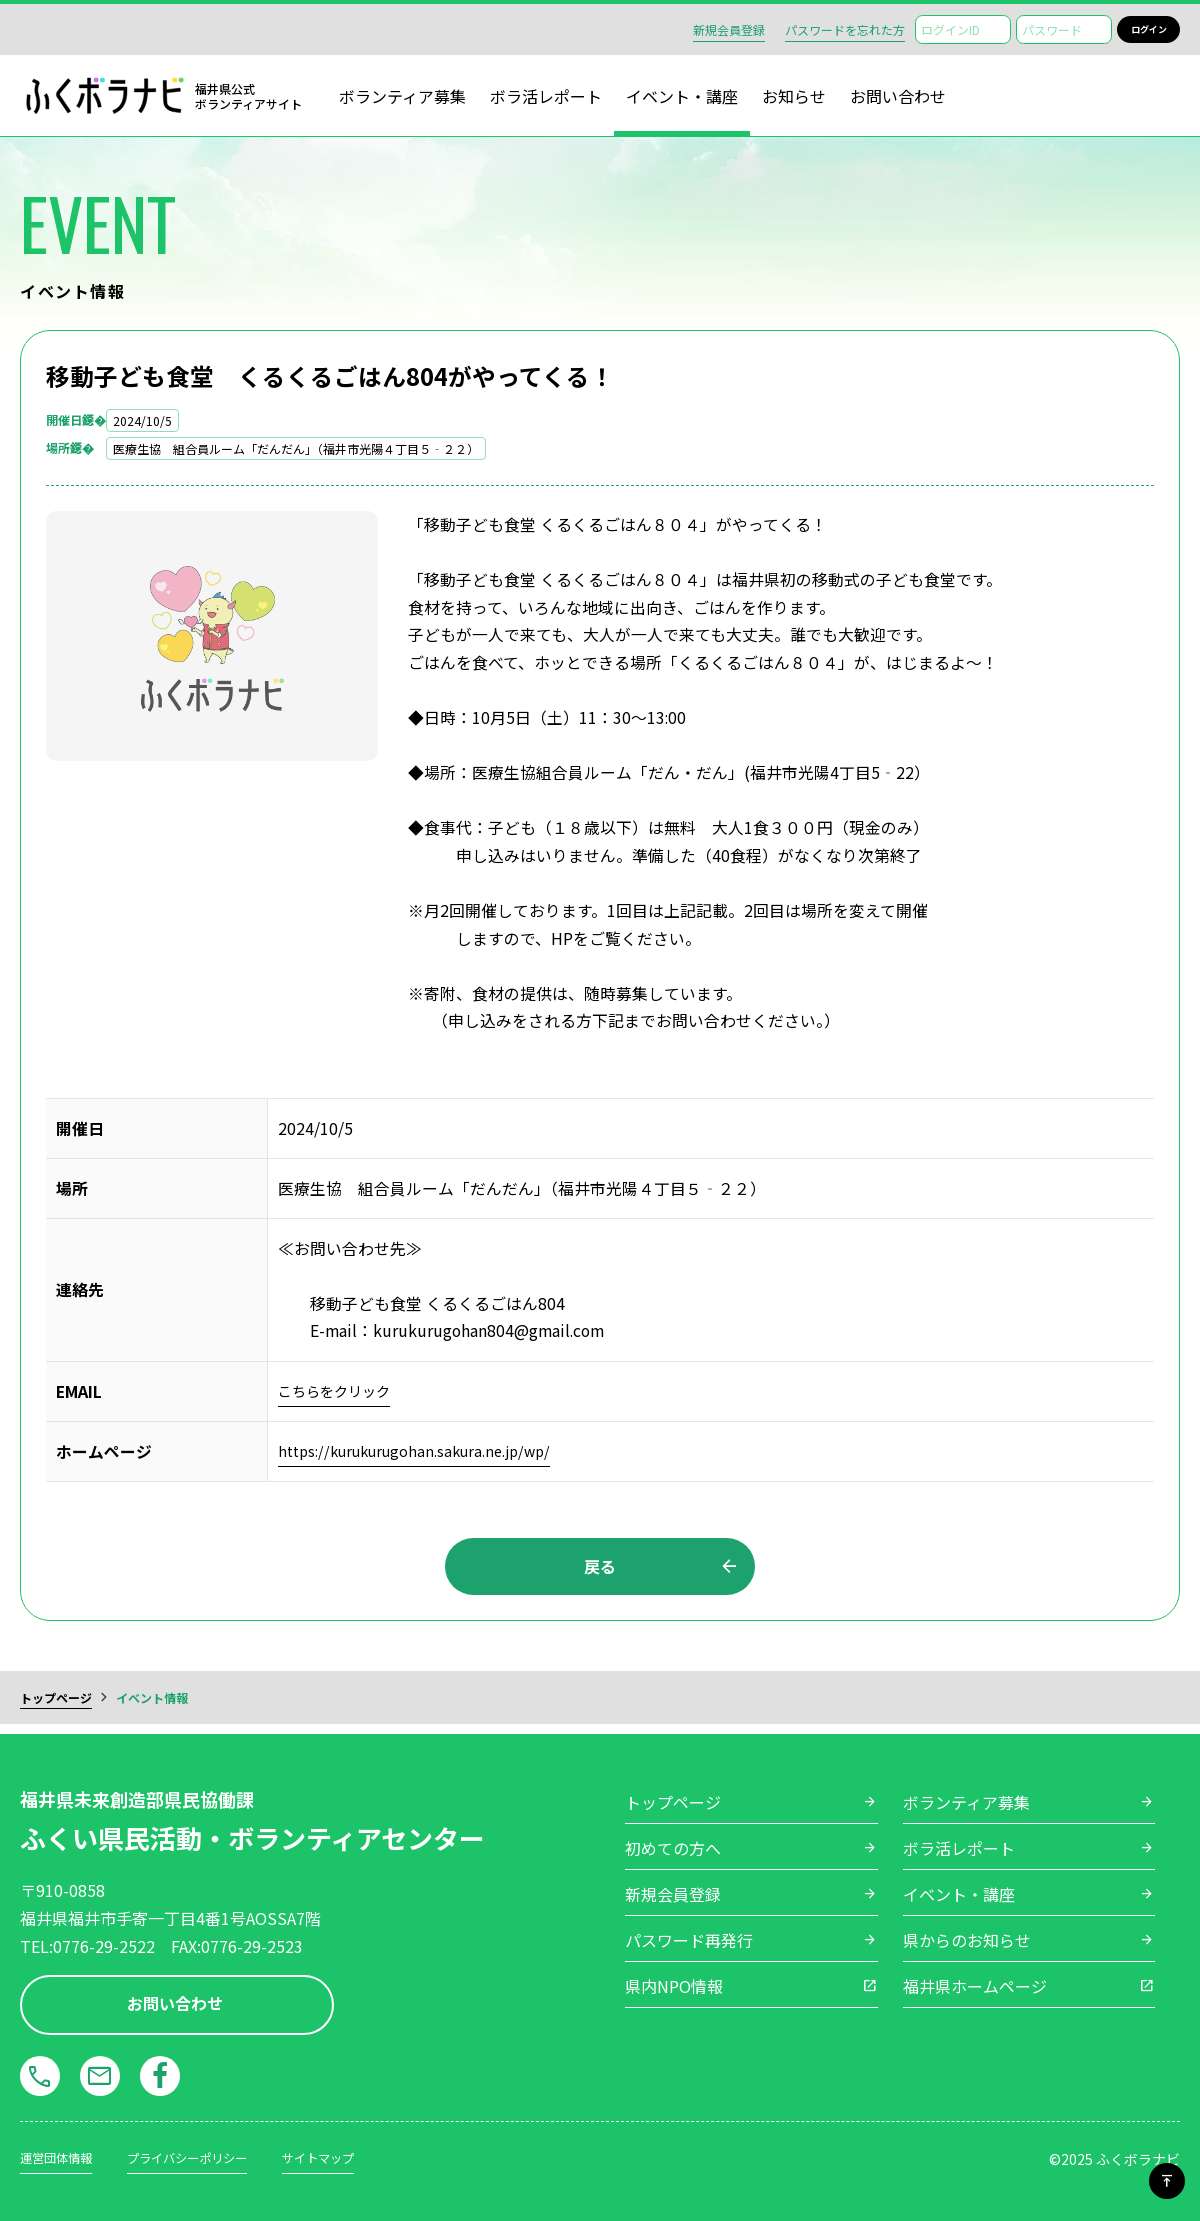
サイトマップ (356, 2157)
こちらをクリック (342, 1391)
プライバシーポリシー (209, 2157)
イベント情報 (152, 1704)
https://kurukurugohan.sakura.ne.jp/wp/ (425, 1451)
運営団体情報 (62, 2157)
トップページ (56, 1704)
